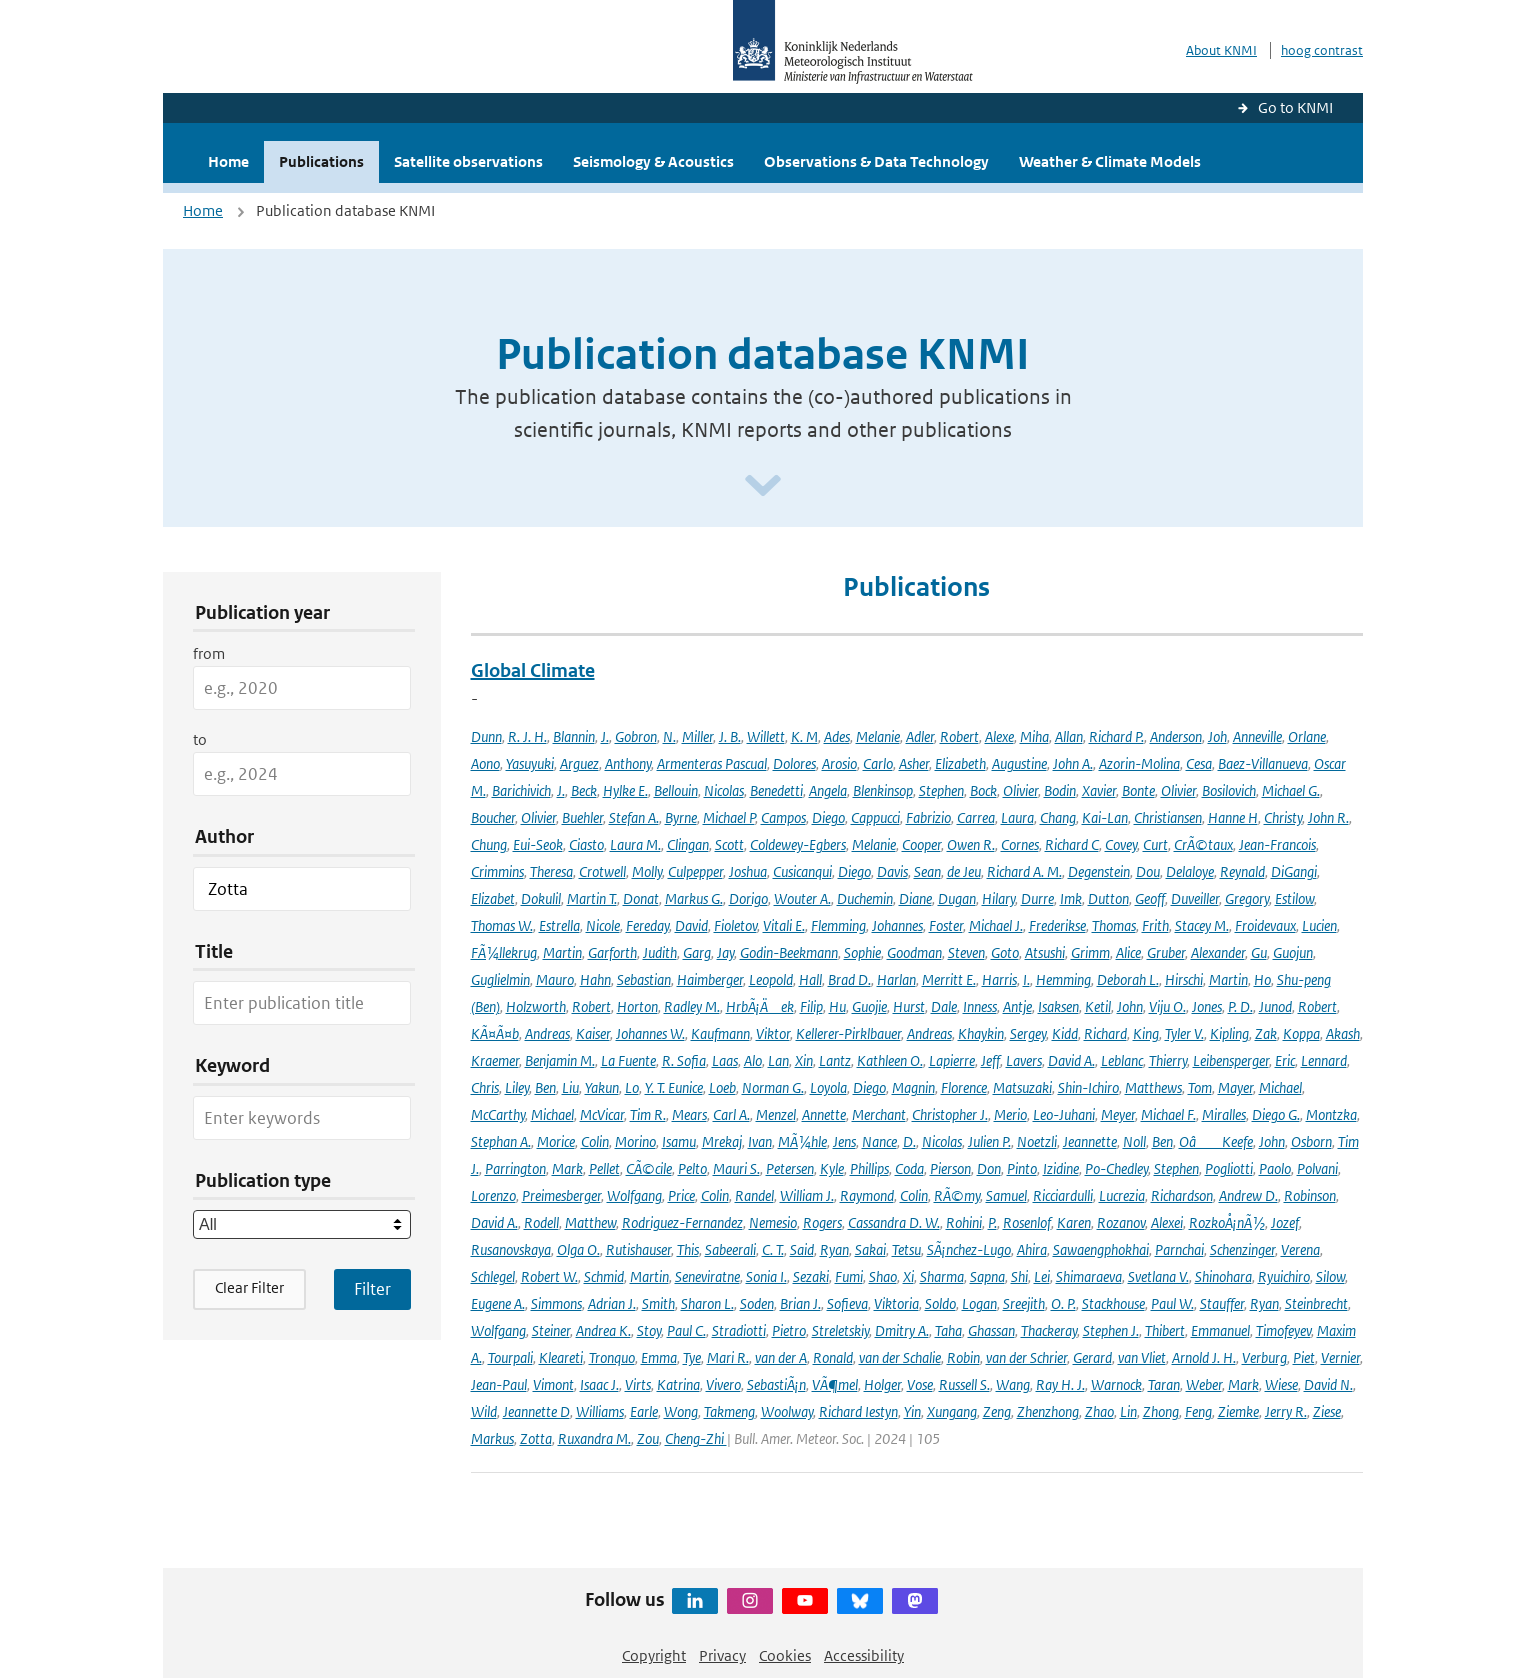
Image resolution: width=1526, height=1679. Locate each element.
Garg (697, 952)
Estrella (559, 925)
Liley (517, 1087)
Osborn (1311, 1141)
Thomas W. (502, 925)
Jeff (990, 1060)
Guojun (1293, 952)
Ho (1262, 979)
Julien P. (989, 1141)
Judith (660, 952)
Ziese (1327, 1411)
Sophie (862, 952)
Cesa (1199, 763)
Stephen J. (1111, 1330)
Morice (556, 1141)
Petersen (790, 1168)
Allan (1069, 736)
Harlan (896, 979)
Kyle (832, 1168)
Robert (959, 736)
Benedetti (776, 790)
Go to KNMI (1295, 107)
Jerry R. (1286, 1411)
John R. (1328, 817)
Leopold (771, 979)
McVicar (602, 1114)
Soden (757, 1303)
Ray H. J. (1060, 1384)
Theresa (551, 871)
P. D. (1240, 1006)
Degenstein (1099, 871)
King (1146, 1033)
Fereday (647, 925)
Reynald (1242, 871)
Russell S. (964, 1384)
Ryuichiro (1284, 1276)
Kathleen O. (890, 1060)
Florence (964, 1087)
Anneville (1257, 736)
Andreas (547, 1033)
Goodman (914, 952)
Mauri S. (736, 1168)
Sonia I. (766, 1276)
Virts (638, 1384)
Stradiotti (739, 1330)
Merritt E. (949, 979)
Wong (681, 1411)
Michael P (729, 817)
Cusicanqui (802, 871)
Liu (570, 1087)
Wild (484, 1411)
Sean (927, 871)
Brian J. (800, 1303)
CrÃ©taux (1203, 844)
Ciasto (586, 844)
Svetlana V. (1158, 1276)
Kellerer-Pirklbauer (848, 1033)
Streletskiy (840, 1330)
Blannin (574, 736)
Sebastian (644, 979)
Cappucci (875, 817)
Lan (778, 1060)
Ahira (1032, 1249)
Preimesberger (561, 1195)
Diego (828, 817)
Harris (999, 979)
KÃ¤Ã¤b (495, 1033)
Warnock (1116, 1384)
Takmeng (729, 1411)
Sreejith (1024, 1303)
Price (681, 1195)
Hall (810, 979)
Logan (979, 1303)
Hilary (998, 898)
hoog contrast (1322, 50)
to (200, 739)
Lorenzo (493, 1195)
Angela (828, 790)
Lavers (1024, 1060)
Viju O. (1167, 1006)
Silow (1330, 1276)
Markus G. (694, 898)
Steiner (551, 1330)
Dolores (794, 763)
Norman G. (773, 1087)
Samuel (1006, 1195)
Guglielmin (500, 979)
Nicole (603, 925)
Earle (644, 1411)
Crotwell (602, 871)
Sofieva (847, 1303)
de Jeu (964, 871)
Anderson (1176, 736)
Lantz (835, 1060)
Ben (545, 1087)
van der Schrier (1026, 1357)
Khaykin (981, 1033)
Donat (641, 898)
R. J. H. (527, 736)
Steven (966, 952)
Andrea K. (603, 1330)
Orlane (1307, 736)
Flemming (838, 925)
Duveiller (1195, 898)
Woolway (787, 1411)
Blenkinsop (883, 790)
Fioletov (735, 925)
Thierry (1168, 1060)
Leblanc (1122, 1060)
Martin (562, 952)
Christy (1283, 817)
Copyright (654, 1655)
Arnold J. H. (1204, 1357)
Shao (883, 1276)
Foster (946, 925)
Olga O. (578, 1249)
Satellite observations (468, 161)
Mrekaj (722, 1141)
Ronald (833, 1357)
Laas (725, 1060)
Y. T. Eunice (674, 1087)
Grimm (1090, 952)
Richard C (1072, 844)
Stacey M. (1202, 925)
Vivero (723, 1384)
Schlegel (493, 1276)
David (691, 925)
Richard (1105, 1033)
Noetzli (1037, 1141)
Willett (766, 736)
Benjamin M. (560, 1060)
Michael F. (1168, 1114)
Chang (1058, 817)
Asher (914, 763)
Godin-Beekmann (789, 952)
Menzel (776, 1114)
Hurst (909, 1006)
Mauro (555, 979)
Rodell (541, 1222)
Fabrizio (928, 817)
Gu (1259, 952)
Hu (837, 1006)
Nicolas (724, 790)
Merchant (879, 1114)
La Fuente (628, 1060)
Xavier (1099, 790)
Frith (1155, 925)
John (1130, 1006)
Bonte (1138, 790)
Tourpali (510, 1357)
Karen (1074, 1222)
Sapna (987, 1276)
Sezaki (811, 1276)
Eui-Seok (538, 844)
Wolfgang (634, 1195)
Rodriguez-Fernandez (682, 1222)
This (688, 1249)
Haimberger (710, 979)
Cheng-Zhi (696, 1438)
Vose (920, 1384)
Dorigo (748, 898)
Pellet (604, 1168)
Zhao (1099, 1411)
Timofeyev (1283, 1330)
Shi (1019, 1276)
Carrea (976, 817)
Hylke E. (625, 790)
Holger (882, 1384)
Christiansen (1168, 817)
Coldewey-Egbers (798, 844)
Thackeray (1049, 1330)
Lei (1042, 1276)
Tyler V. (1184, 1033)
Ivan (760, 1141)
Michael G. (1291, 790)
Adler (920, 736)
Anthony (628, 763)
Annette (824, 1114)
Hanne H (1233, 817)
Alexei (1167, 1222)
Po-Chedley (1116, 1168)
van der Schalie (900, 1357)
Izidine (1061, 1168)
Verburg (1264, 1357)
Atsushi (1045, 952)
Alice (1128, 952)
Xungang (952, 1411)
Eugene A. (498, 1303)
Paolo (1275, 1168)
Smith (658, 1303)
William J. (807, 1195)
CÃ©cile (649, 1168)
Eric (1285, 1060)
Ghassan (991, 1330)
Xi (908, 1276)
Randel (754, 1195)
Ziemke (1238, 1411)
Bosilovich (1229, 790)
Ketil (1098, 1006)
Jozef (1285, 1222)
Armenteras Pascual (712, 763)
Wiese (1281, 1384)
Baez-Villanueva (1263, 763)
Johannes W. (650, 1033)
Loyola (828, 1087)
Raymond (867, 1195)
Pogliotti (1229, 1168)
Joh (1217, 736)
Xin (804, 1060)
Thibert (1165, 1330)
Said (802, 1249)
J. (605, 736)
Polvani (1317, 1168)
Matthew (590, 1222)
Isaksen (1058, 1006)
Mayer (1235, 1087)
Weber (1204, 1384)
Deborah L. (1128, 979)
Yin (912, 1411)
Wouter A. (802, 898)
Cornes (1020, 844)
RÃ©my (957, 1195)
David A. (1071, 1060)
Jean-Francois (1277, 844)
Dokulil (541, 898)
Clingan (688, 844)
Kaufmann (720, 1033)
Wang (1013, 1384)
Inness (980, 1006)
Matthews (1153, 1087)
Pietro (789, 1330)
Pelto (692, 1168)
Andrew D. (1248, 1195)
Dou (1148, 871)
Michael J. (996, 925)
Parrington (515, 1168)
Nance (879, 1141)
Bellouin (676, 790)
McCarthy (498, 1114)
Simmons (556, 1303)
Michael (1280, 1087)
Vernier (1340, 1357)
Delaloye (1190, 871)
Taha (948, 1330)
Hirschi (1184, 979)
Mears (689, 1114)
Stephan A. (501, 1141)
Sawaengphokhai (1101, 1249)
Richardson (1182, 1195)
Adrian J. (612, 1303)
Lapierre (952, 1060)
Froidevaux (1265, 925)
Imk (1071, 898)
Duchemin (865, 898)
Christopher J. (950, 1114)
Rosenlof (1027, 1222)
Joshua (748, 871)
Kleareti (561, 1357)
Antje (1017, 1006)
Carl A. (731, 1114)
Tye (692, 1357)
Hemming (1063, 979)
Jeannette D (536, 1411)
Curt (1155, 844)
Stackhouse (1113, 1303)
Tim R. (648, 1114)
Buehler (582, 817)
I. (1026, 979)
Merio (1010, 1114)
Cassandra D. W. (894, 1222)
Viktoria (896, 1303)
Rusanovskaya (511, 1249)
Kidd (1065, 1033)
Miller (697, 736)
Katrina (678, 1384)
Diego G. (1276, 1114)
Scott (729, 844)
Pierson (950, 1168)
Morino (635, 1141)
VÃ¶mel (835, 1384)
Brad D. (849, 979)
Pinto (1022, 1168)
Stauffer (1222, 1303)
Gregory (1247, 898)
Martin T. (592, 898)
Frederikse (1057, 925)
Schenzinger (1242, 1249)
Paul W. (1172, 1303)
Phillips (869, 1168)
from (209, 653)
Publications (321, 161)
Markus (492, 1438)
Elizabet (493, 898)
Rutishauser (638, 1249)
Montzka (1331, 1114)
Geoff (1150, 898)
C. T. (773, 1249)
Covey (1121, 844)
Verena (1300, 1249)
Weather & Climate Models (1110, 161)
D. (909, 1141)
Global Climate (533, 670)
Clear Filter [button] (249, 1287)
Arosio (839, 763)
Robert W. (549, 1276)
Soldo (940, 1303)
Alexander (1218, 952)
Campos (783, 817)
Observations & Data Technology (876, 161)
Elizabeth (960, 763)
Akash (1343, 1033)
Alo (753, 1060)
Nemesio (773, 1222)
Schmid (604, 1276)
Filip (811, 1006)
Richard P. (1116, 736)
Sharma (942, 1276)
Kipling (1229, 1033)
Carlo (878, 763)
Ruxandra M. (594, 1438)
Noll (1134, 1141)
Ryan (834, 1249)
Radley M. (692, 1006)
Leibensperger (1231, 1060)
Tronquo (612, 1357)
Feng (1198, 1411)
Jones (1207, 1006)
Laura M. (635, 844)
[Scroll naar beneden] (763, 486)
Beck (584, 790)
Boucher (493, 817)
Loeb (722, 1087)
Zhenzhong (1048, 1411)
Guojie (869, 1006)
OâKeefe (1216, 1141)
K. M (804, 736)
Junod (1275, 1006)
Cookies (785, 1655)
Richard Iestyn (858, 1411)
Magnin (913, 1087)
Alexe (999, 736)
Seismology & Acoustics (653, 161)
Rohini (964, 1222)
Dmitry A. (902, 1330)
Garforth (612, 952)
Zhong (1161, 1411)
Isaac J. (599, 1384)
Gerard (1092, 1357)
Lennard (1324, 1060)
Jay (725, 952)
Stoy (649, 1330)
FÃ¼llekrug (504, 952)
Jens (844, 1141)
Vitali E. (784, 925)
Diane (915, 898)
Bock (983, 790)
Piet (1304, 1357)
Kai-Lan (1105, 817)
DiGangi (1294, 871)
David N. (1328, 1384)
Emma (659, 1357)
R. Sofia (684, 1060)
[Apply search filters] (372, 1289)
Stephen (941, 790)
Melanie (878, 736)
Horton (637, 1006)
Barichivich (521, 790)
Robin (963, 1357)
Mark (567, 1168)
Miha (1034, 736)
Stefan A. (634, 817)
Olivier (1020, 790)
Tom (1200, 1087)
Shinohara (1223, 1276)
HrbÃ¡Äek (760, 1006)
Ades (837, 736)
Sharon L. (707, 1303)
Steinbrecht (1316, 1303)
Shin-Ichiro (1088, 1087)
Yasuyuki (530, 763)
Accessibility (864, 1655)
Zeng (997, 1411)
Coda (909, 1168)
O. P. (1063, 1303)
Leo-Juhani (1064, 1114)
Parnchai (1179, 1249)
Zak (1266, 1033)
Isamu (679, 1141)
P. (992, 1222)
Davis (892, 871)
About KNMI (1221, 50)
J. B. (730, 736)
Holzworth (536, 1006)
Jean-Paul (499, 1384)
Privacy (722, 1655)
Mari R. (728, 1357)
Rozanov (1121, 1222)
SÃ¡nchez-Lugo (969, 1249)
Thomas (1114, 925)
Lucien (1319, 925)
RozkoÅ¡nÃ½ (1227, 1222)
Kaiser (593, 1033)
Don (989, 1168)
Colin (595, 1141)
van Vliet (1142, 1357)
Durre (1037, 898)
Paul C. (686, 1330)
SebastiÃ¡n (776, 1384)
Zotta (536, 1438)
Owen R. (971, 844)
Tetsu (906, 1249)
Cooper (921, 844)
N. (669, 736)
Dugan (957, 898)
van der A (781, 1357)
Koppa (1301, 1033)
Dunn (486, 736)
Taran (1164, 1384)
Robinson (1310, 1195)
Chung (489, 844)
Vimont (553, 1384)
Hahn (595, 979)
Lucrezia (1122, 1195)
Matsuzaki (1022, 1087)
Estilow (1294, 898)
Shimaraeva (1089, 1276)
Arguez (579, 763)
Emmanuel (1220, 1330)
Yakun (602, 1087)
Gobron (636, 736)
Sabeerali (730, 1249)
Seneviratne (707, 1276)
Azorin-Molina (1139, 763)
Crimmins (497, 871)
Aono (485, 763)
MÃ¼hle (802, 1141)
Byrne (681, 817)
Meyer (1118, 1114)
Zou (648, 1438)
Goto (1005, 952)
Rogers (822, 1222)
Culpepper (695, 871)
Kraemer (495, 1060)
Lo (632, 1087)
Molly (647, 871)
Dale (944, 1006)
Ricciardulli (1063, 1195)
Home (228, 161)
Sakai (870, 1249)
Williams (600, 1411)
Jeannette (1090, 1141)
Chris (485, 1087)
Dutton (1108, 898)
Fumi (849, 1276)
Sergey (1028, 1033)
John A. (1073, 763)
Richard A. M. (1024, 871)
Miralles (1224, 1114)
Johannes (897, 925)
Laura (1017, 817)
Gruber (1166, 952)
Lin (1128, 1411)
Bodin (1060, 790)
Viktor (773, 1033)
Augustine (1019, 763)
